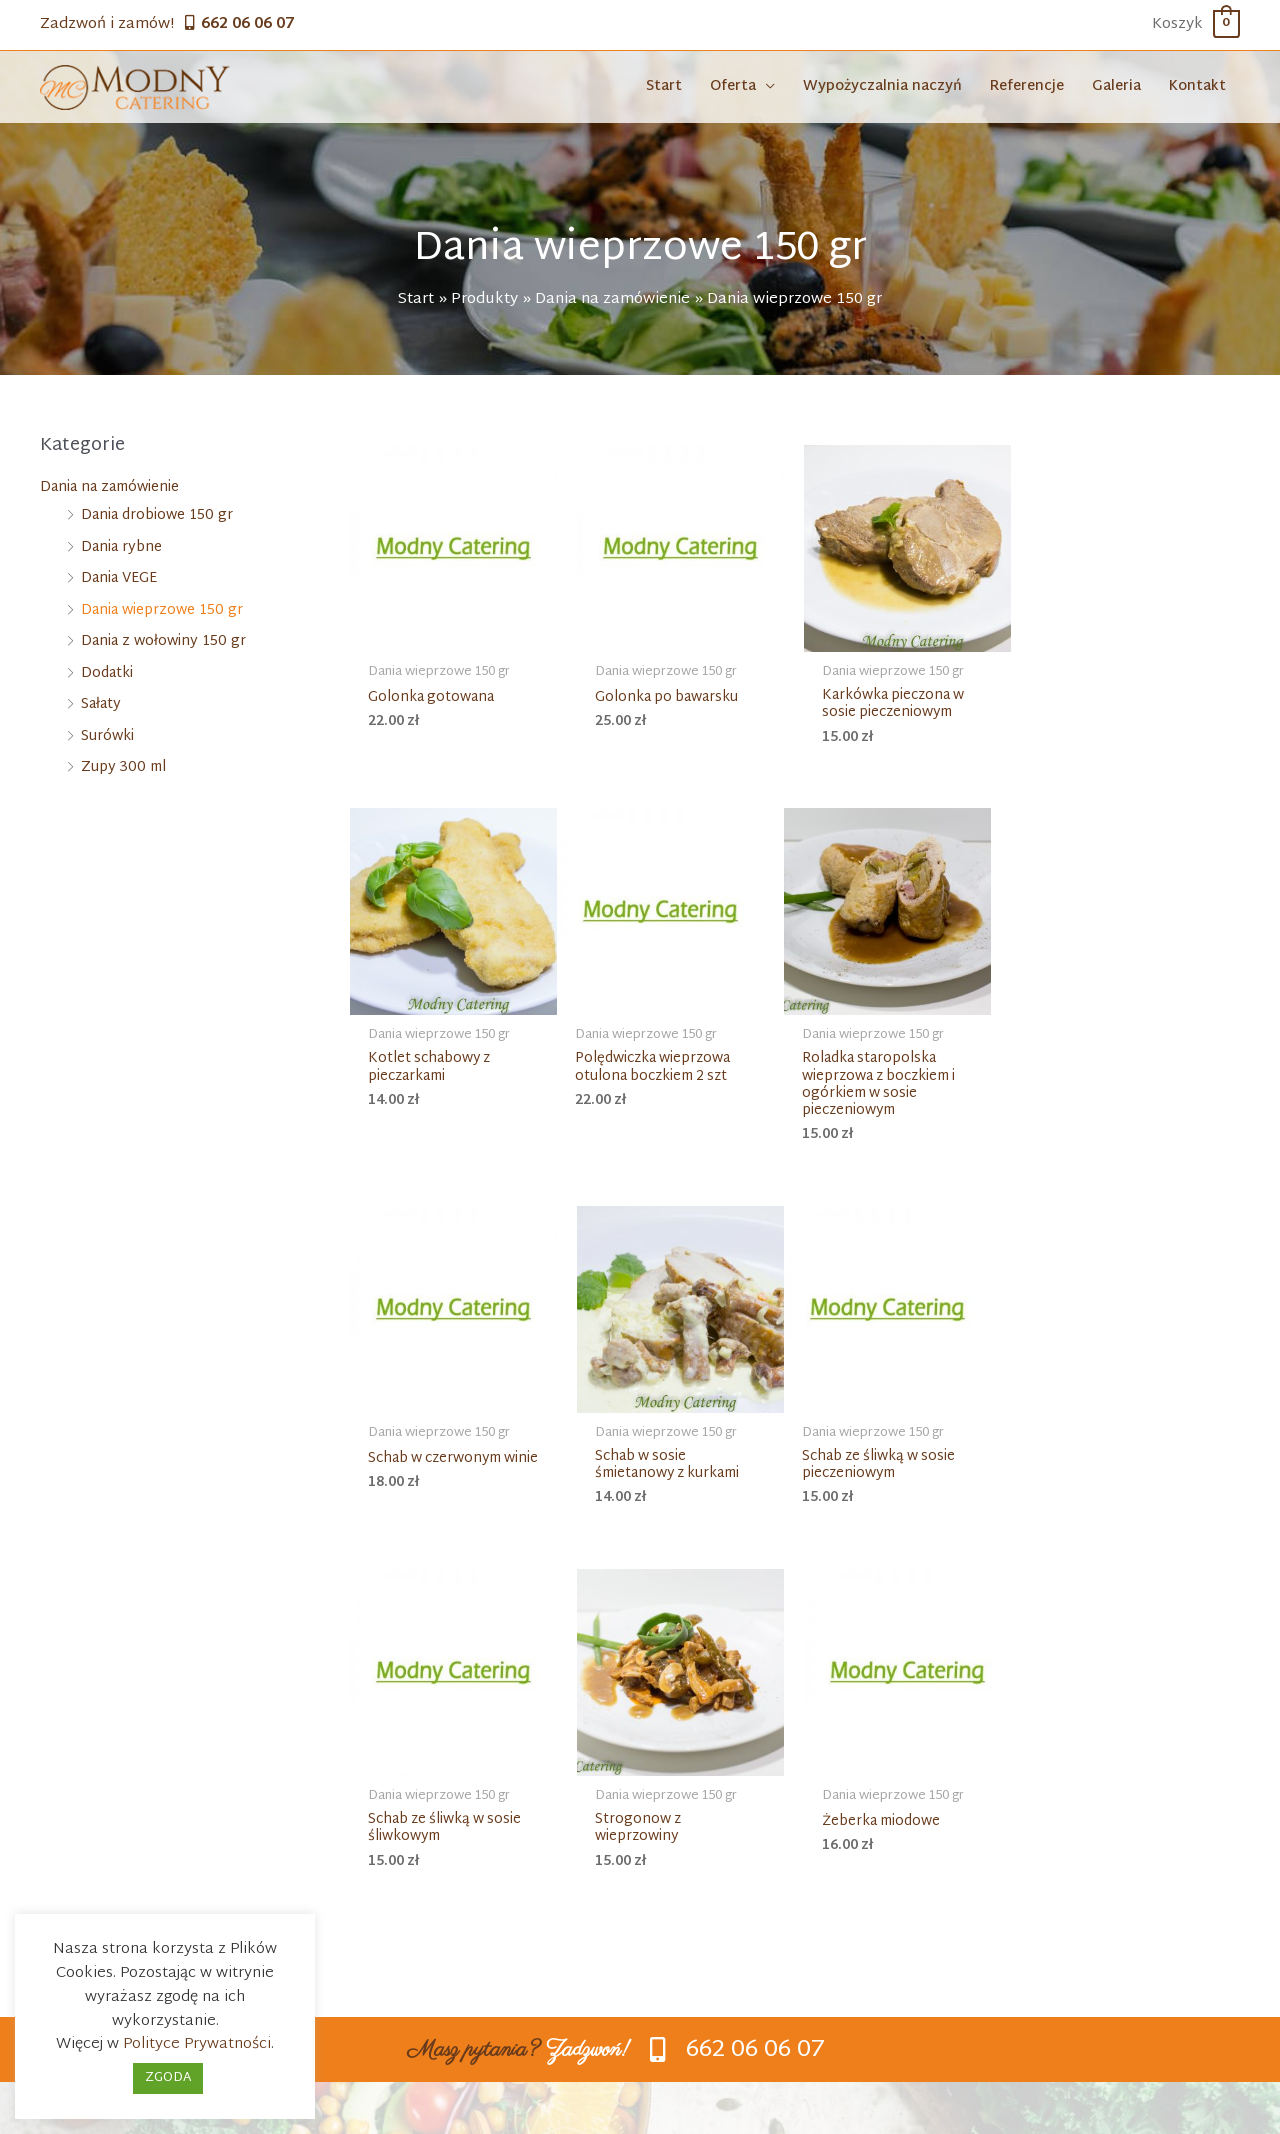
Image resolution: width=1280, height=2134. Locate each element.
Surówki (107, 739)
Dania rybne (121, 550)
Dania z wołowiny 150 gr (163, 644)
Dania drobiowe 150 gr (157, 518)
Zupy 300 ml (123, 770)
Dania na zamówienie (109, 490)
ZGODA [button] (168, 2078)
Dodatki (107, 676)
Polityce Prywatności (197, 2044)
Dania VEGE (119, 581)
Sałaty (101, 707)
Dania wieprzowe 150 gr (162, 613)
